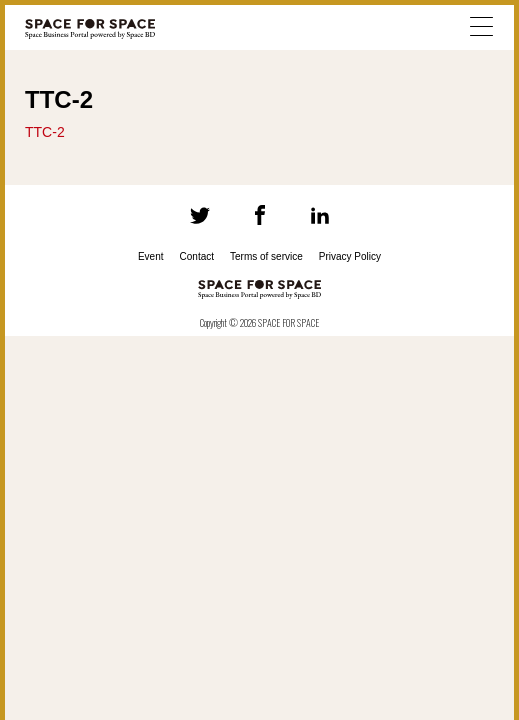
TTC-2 (45, 132)
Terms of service (266, 256)
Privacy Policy (350, 256)
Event (151, 256)
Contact (197, 256)
